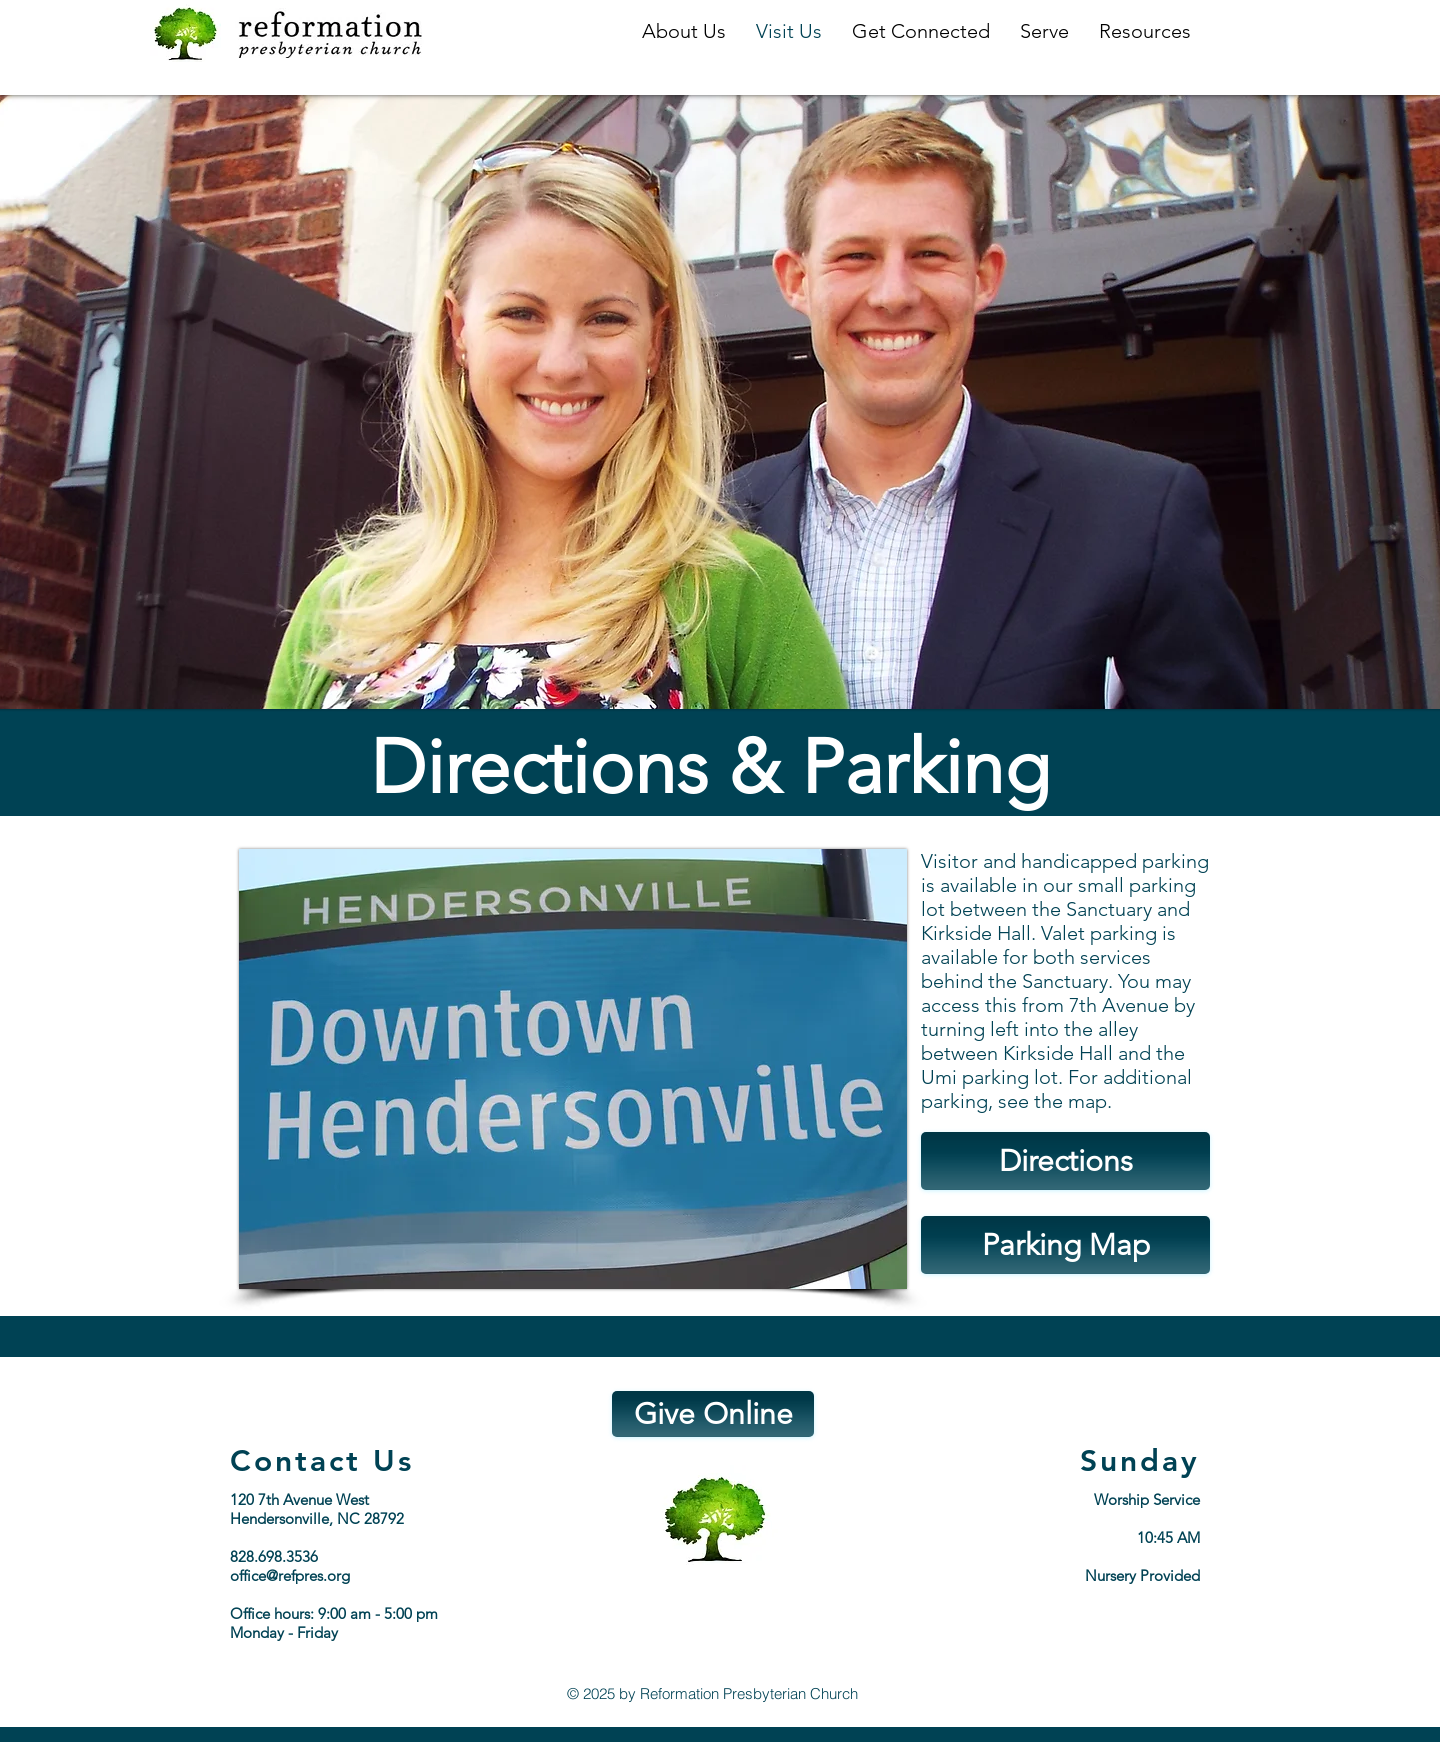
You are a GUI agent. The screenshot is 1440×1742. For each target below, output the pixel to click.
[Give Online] (713, 1414)
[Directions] (1065, 1161)
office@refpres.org (290, 1575)
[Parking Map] (1065, 1245)
